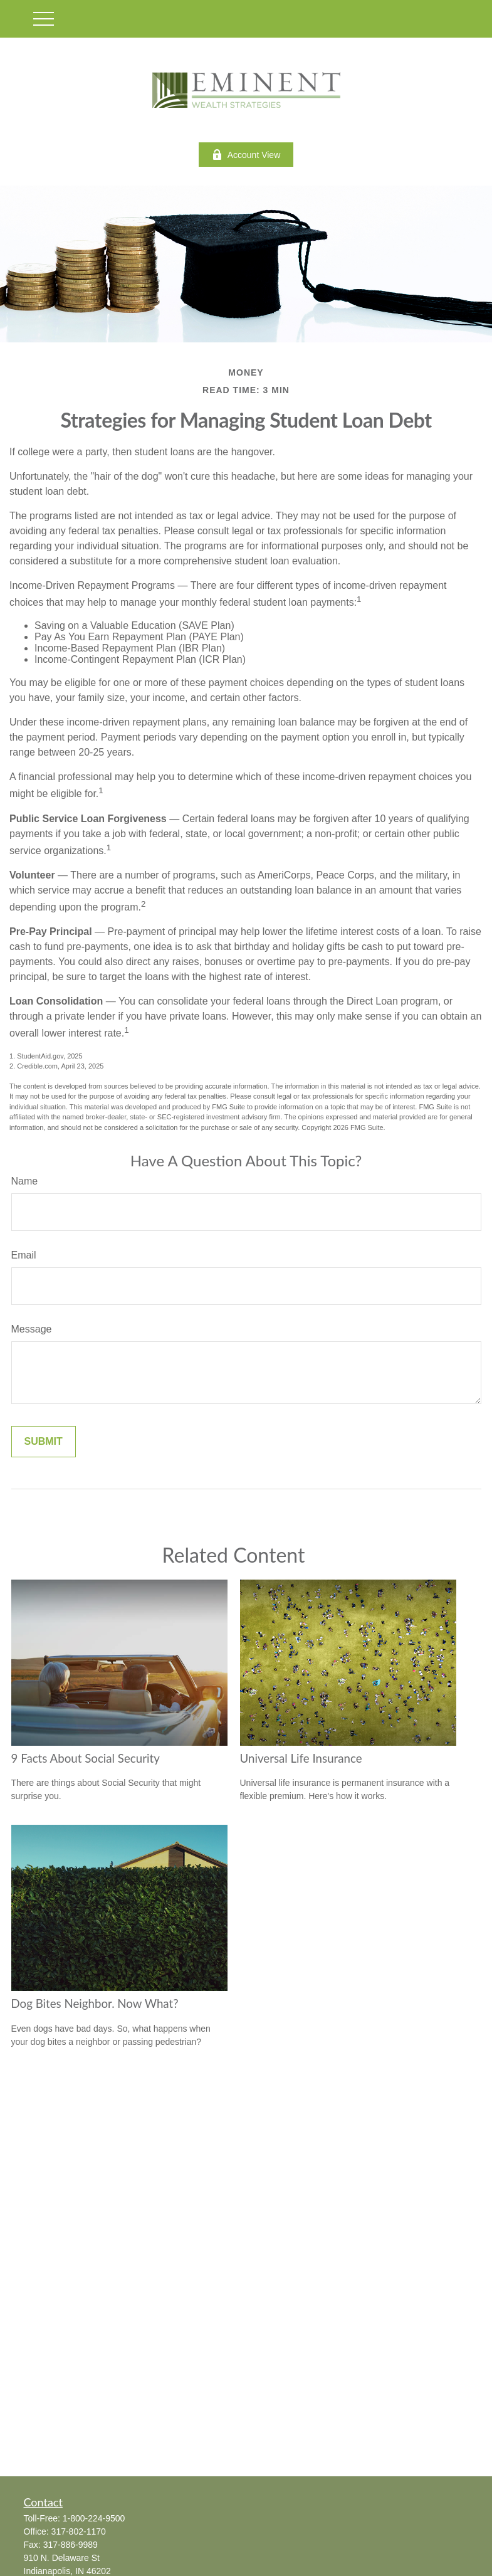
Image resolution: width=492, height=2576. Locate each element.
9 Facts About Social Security (85, 1758)
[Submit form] (43, 1441)
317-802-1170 (78, 2531)
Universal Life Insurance (301, 1758)
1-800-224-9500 (94, 2518)
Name (24, 1181)
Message (31, 1329)
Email (23, 1255)
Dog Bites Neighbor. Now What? (95, 2003)
